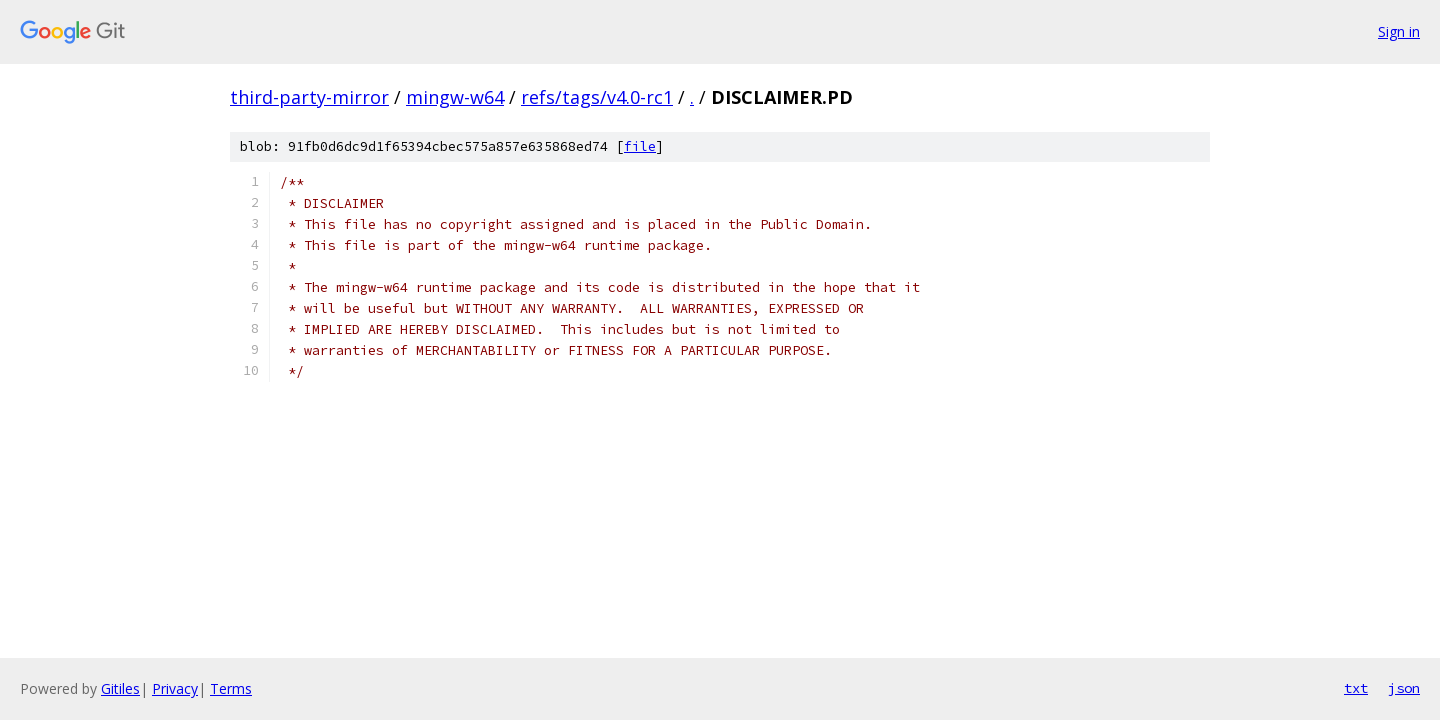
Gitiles (120, 688)
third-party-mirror (309, 97)
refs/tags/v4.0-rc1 (597, 97)
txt (1356, 688)
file (640, 146)
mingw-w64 (455, 97)
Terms (231, 688)
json (1404, 688)
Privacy (175, 688)
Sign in (1399, 31)
